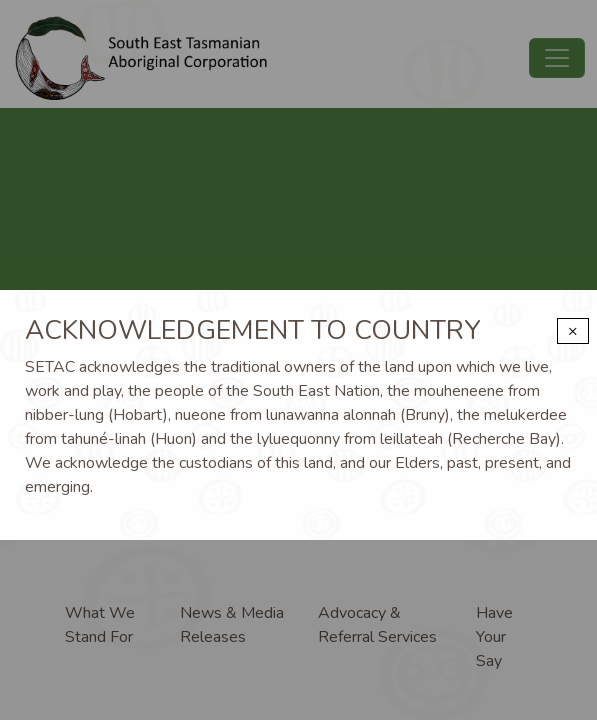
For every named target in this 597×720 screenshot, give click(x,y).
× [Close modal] (573, 331)
